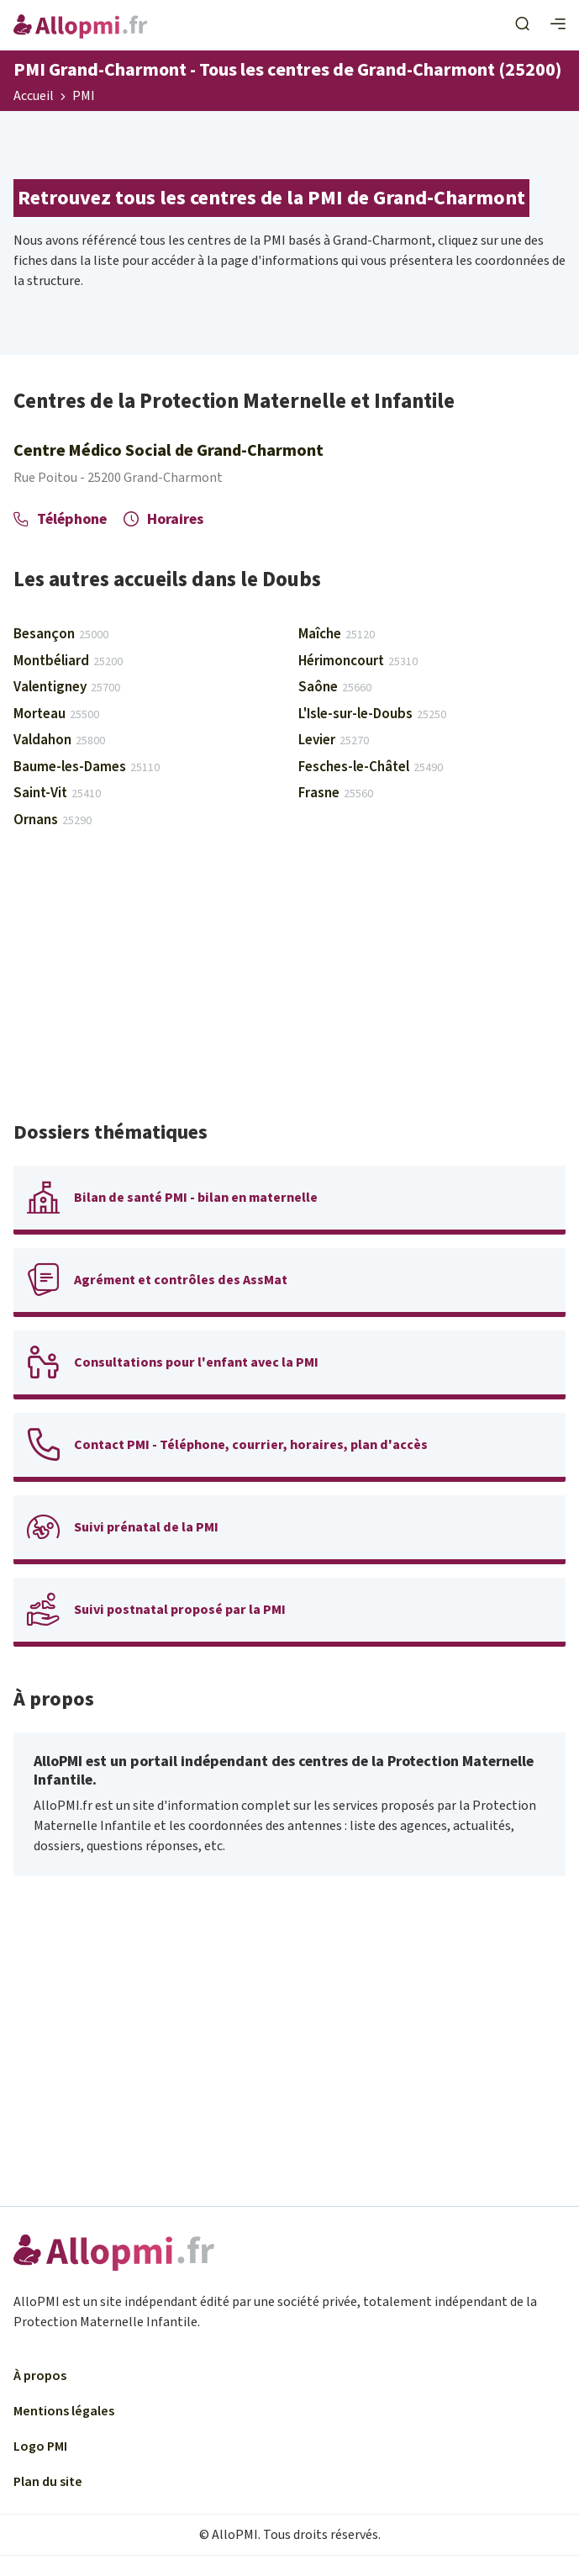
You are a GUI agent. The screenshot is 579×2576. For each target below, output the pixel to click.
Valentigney (66, 687)
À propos (39, 2376)
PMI (83, 96)
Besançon (60, 634)
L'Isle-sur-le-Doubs (372, 714)
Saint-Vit (57, 793)
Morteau (56, 714)
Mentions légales (63, 2411)
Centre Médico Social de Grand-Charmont (168, 451)
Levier (333, 740)
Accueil (33, 96)
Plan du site (47, 2482)
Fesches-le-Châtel (370, 767)
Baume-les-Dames (86, 767)
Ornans (52, 820)
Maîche (336, 634)
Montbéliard (68, 661)
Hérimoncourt (358, 661)
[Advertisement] (289, 982)
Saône (334, 687)
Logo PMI (40, 2446)
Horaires (163, 519)
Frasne (335, 793)
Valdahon (59, 740)
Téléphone (60, 519)
